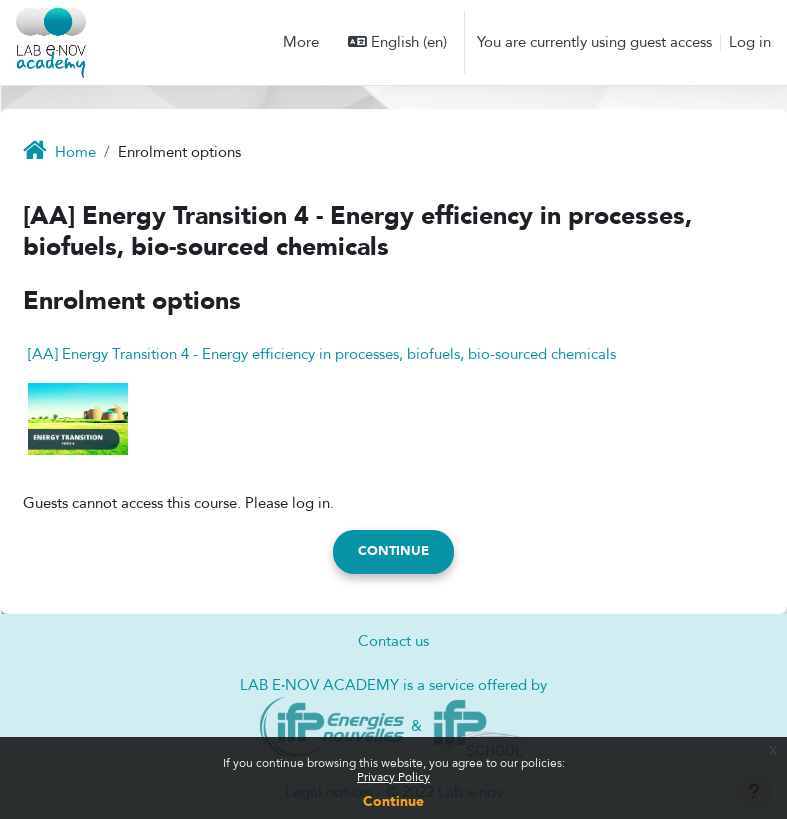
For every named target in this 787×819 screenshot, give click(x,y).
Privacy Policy (393, 777)
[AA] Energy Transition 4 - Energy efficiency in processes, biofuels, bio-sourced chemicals (322, 354)
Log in (750, 42)
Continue (393, 801)
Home (75, 152)
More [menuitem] (301, 42)
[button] (397, 42)
